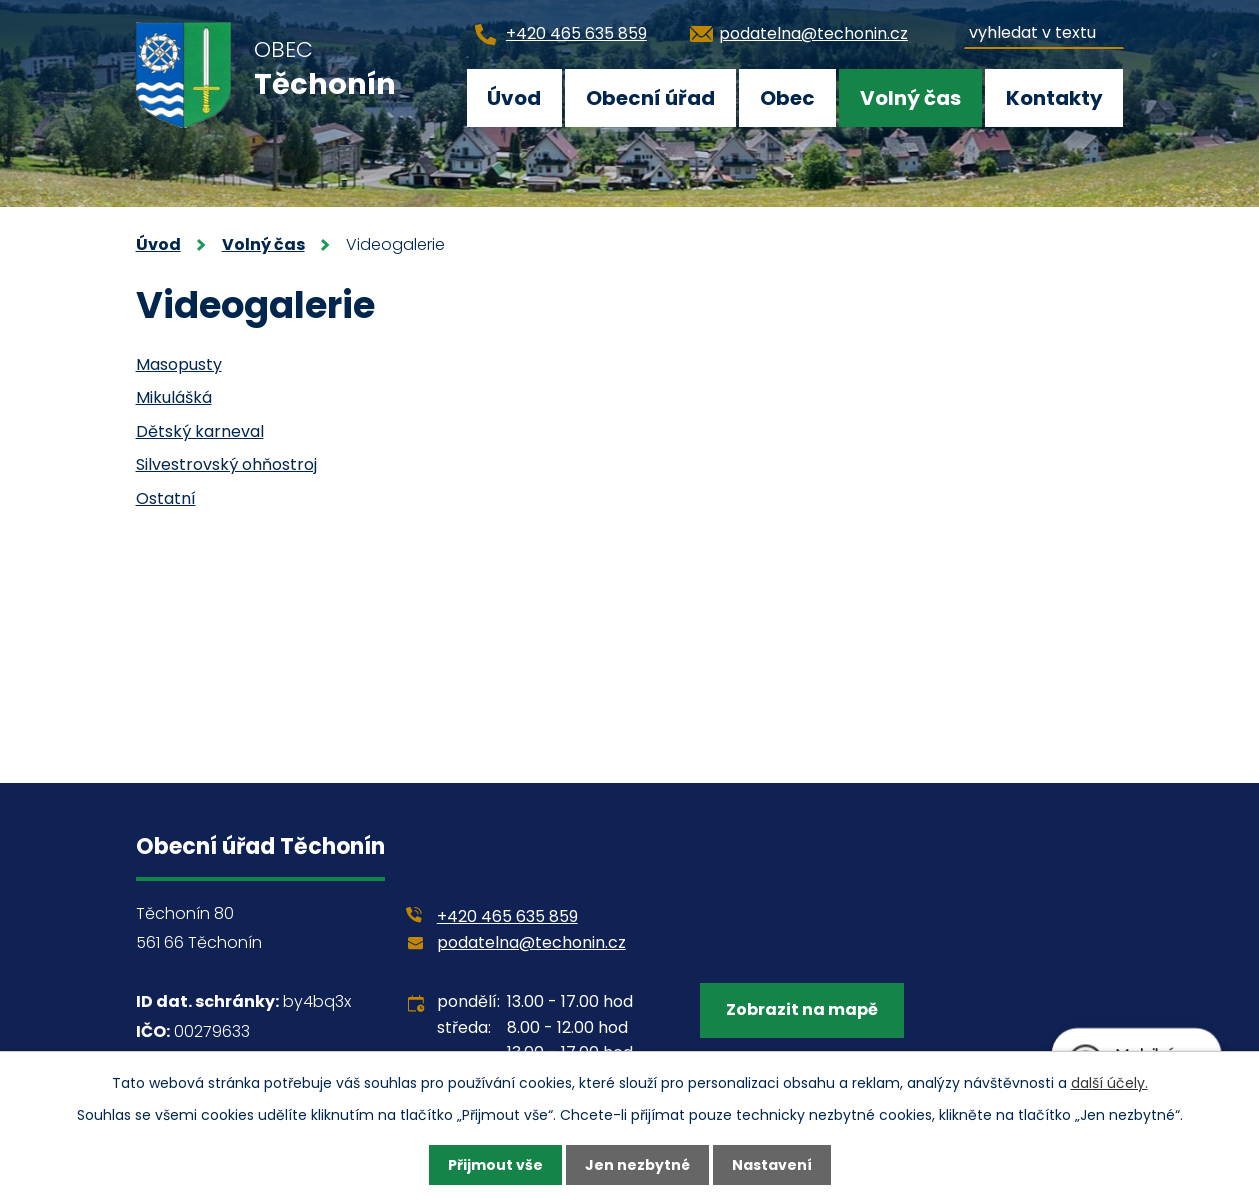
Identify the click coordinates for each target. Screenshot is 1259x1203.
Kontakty (1054, 98)
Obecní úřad (650, 98)
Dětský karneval (200, 431)
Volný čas (910, 98)
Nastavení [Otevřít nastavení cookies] (772, 1165)
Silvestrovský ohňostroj (226, 464)
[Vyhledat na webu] (1044, 29)
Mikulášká (174, 397)
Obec (787, 98)
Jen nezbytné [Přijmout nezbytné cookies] (637, 1165)
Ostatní (166, 498)
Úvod (514, 98)
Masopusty (179, 364)
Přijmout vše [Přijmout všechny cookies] (495, 1165)
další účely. (1109, 1083)
